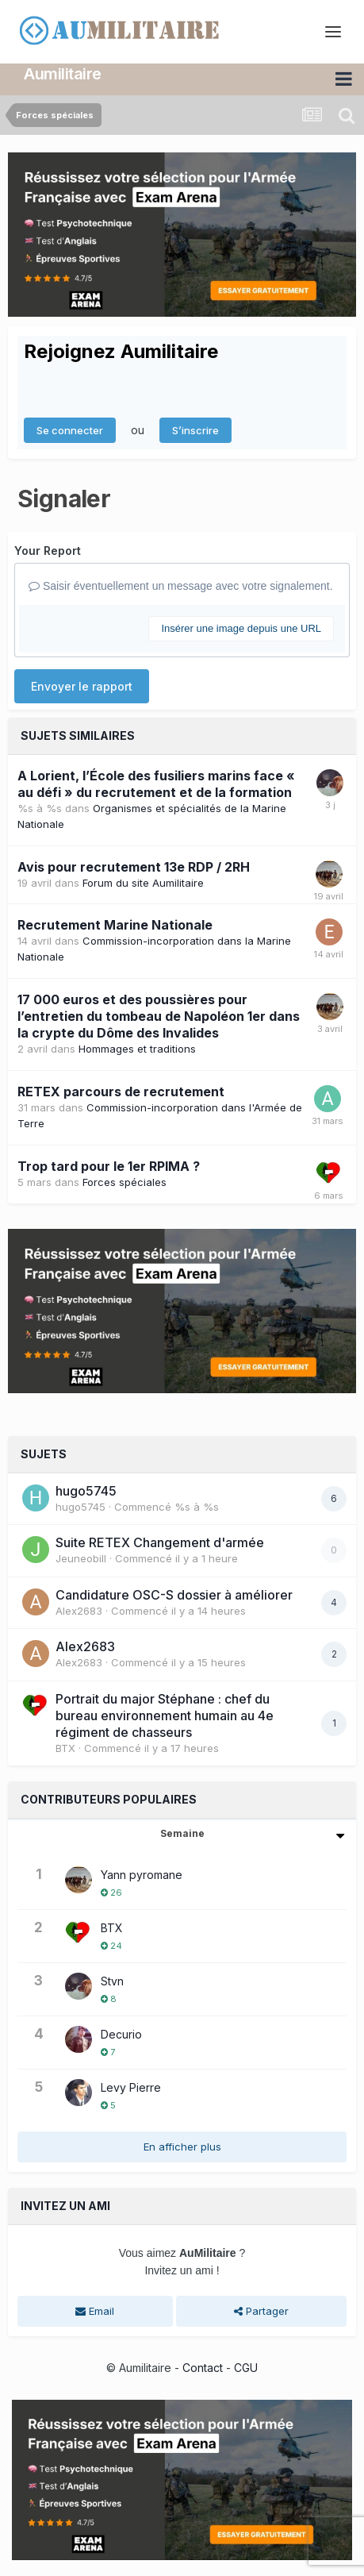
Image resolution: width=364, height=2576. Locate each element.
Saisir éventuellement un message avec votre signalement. (181, 586)
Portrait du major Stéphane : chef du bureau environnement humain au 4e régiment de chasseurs (165, 1715)
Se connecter (69, 430)
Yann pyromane (141, 1874)
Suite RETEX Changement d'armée (160, 1542)
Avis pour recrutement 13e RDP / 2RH (133, 867)
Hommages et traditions (137, 1048)
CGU (246, 2367)
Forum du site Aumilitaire (143, 882)
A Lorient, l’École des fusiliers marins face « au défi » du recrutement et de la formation (156, 784)
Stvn (112, 1981)
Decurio (121, 2034)
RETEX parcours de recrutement (120, 1091)
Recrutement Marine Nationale (115, 925)
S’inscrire (195, 430)
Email (94, 2311)
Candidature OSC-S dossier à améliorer (174, 1595)
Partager (261, 2311)
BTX (65, 1748)
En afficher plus (182, 2146)
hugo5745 (86, 1491)
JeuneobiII (81, 1558)
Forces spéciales (124, 1182)
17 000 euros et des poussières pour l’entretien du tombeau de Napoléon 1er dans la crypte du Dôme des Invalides (158, 1016)
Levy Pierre (131, 2087)
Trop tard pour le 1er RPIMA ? (108, 1166)
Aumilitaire (63, 73)
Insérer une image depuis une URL (241, 628)
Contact (202, 2367)
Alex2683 (79, 1610)
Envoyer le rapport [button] (81, 686)
